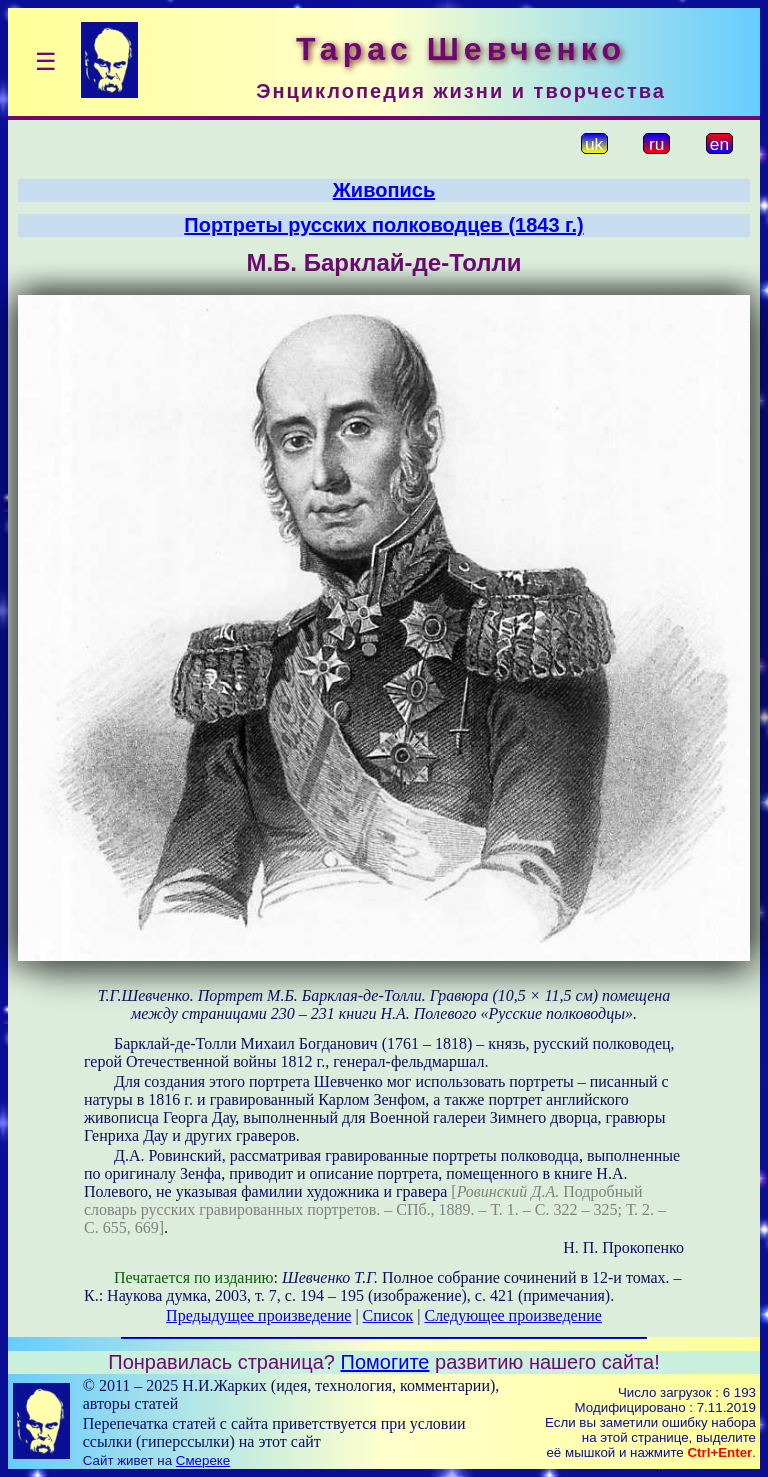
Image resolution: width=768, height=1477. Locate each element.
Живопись (384, 190)
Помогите (385, 1362)
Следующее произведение (512, 1315)
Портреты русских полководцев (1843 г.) (383, 225)
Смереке (203, 1460)
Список (388, 1315)
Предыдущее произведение (258, 1315)
